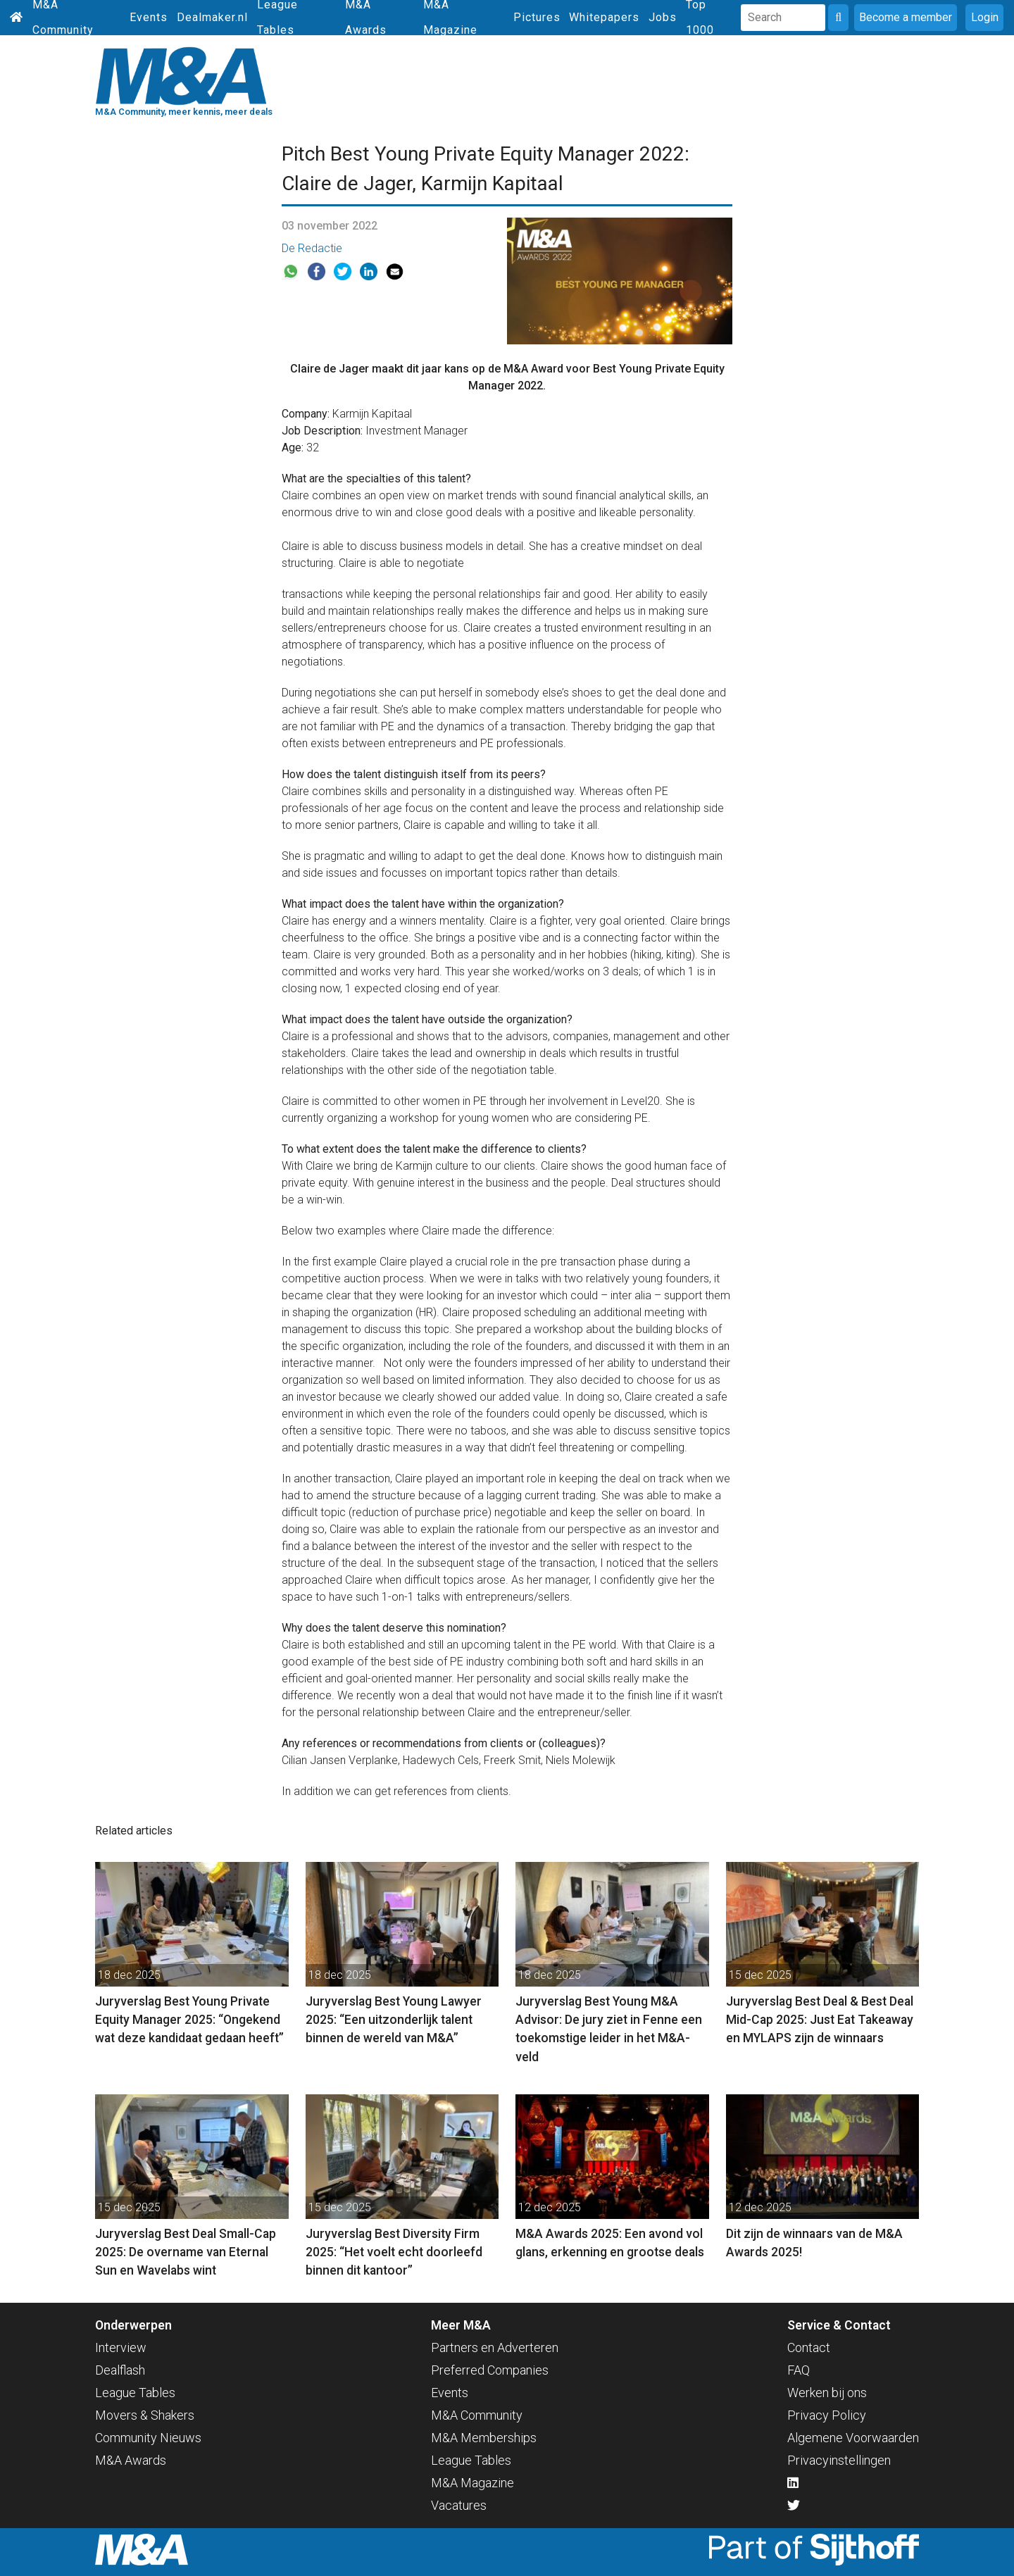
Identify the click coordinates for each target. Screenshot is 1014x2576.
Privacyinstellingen (839, 2460)
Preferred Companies (490, 2370)
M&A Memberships (484, 2437)
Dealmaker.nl (212, 17)
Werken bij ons (827, 2392)
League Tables (135, 2392)
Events (149, 17)
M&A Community (476, 2415)
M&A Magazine (472, 2482)
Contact (808, 2347)
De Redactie (312, 248)
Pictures (537, 17)
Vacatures (459, 2505)
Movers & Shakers (144, 2415)
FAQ (798, 2370)
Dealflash (120, 2370)
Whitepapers (604, 17)
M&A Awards (130, 2460)
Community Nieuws (148, 2437)
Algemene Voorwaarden (853, 2437)
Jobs (663, 17)
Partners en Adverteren (494, 2347)
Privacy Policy (826, 2415)
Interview (120, 2347)
